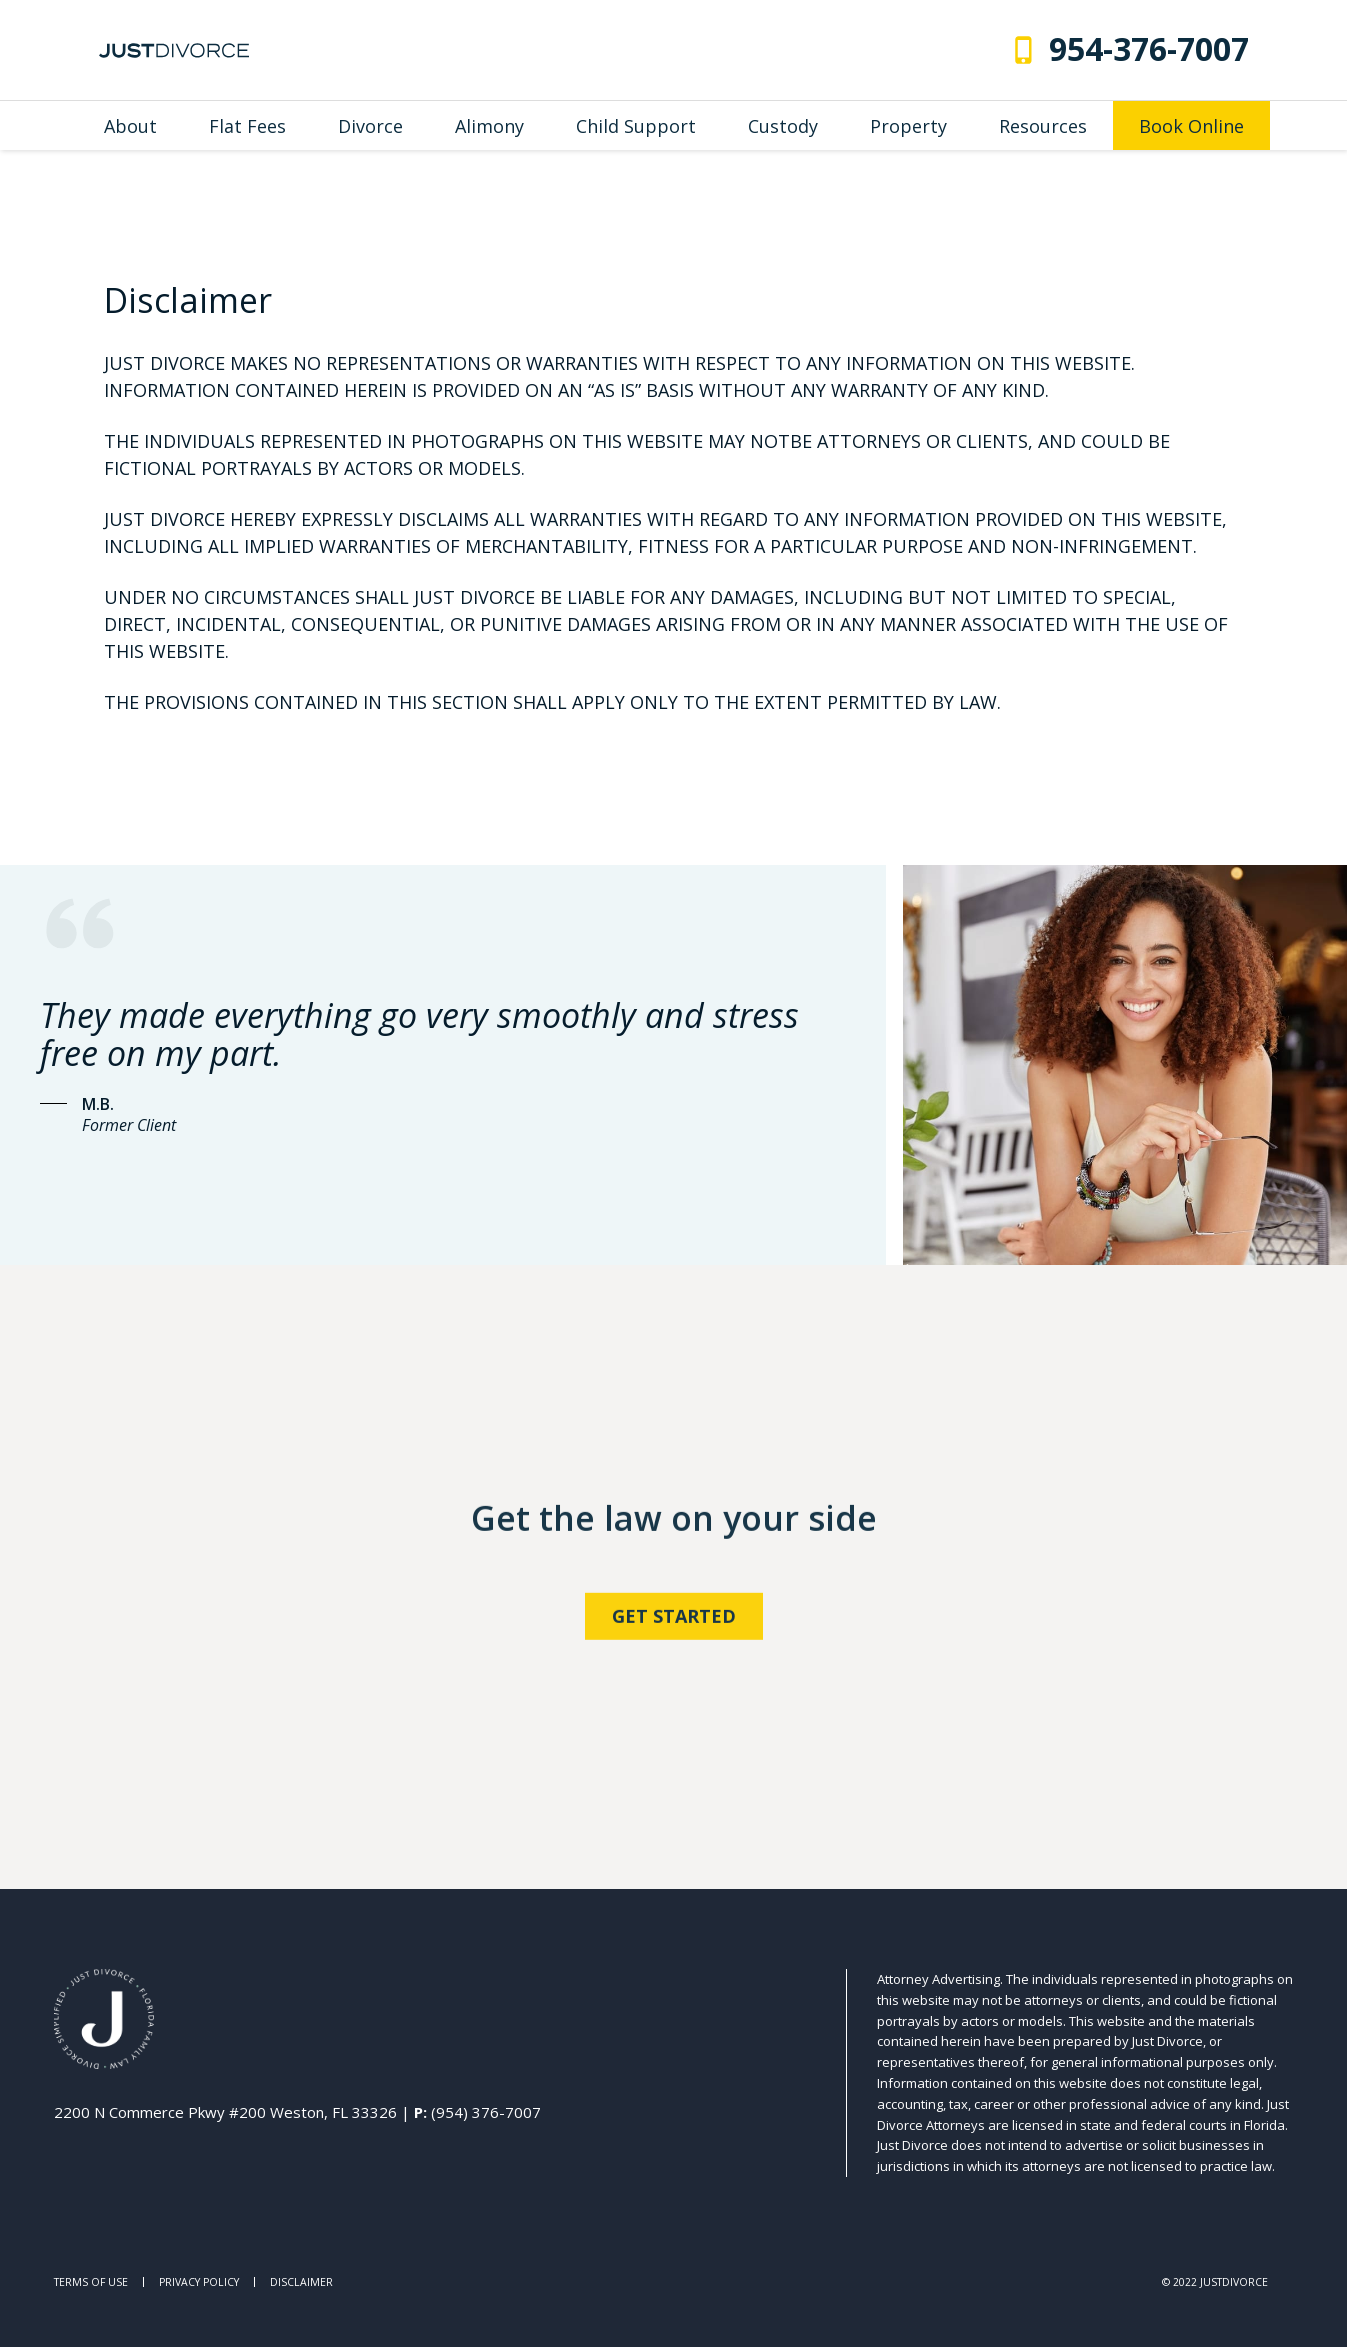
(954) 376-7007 (486, 2112)
